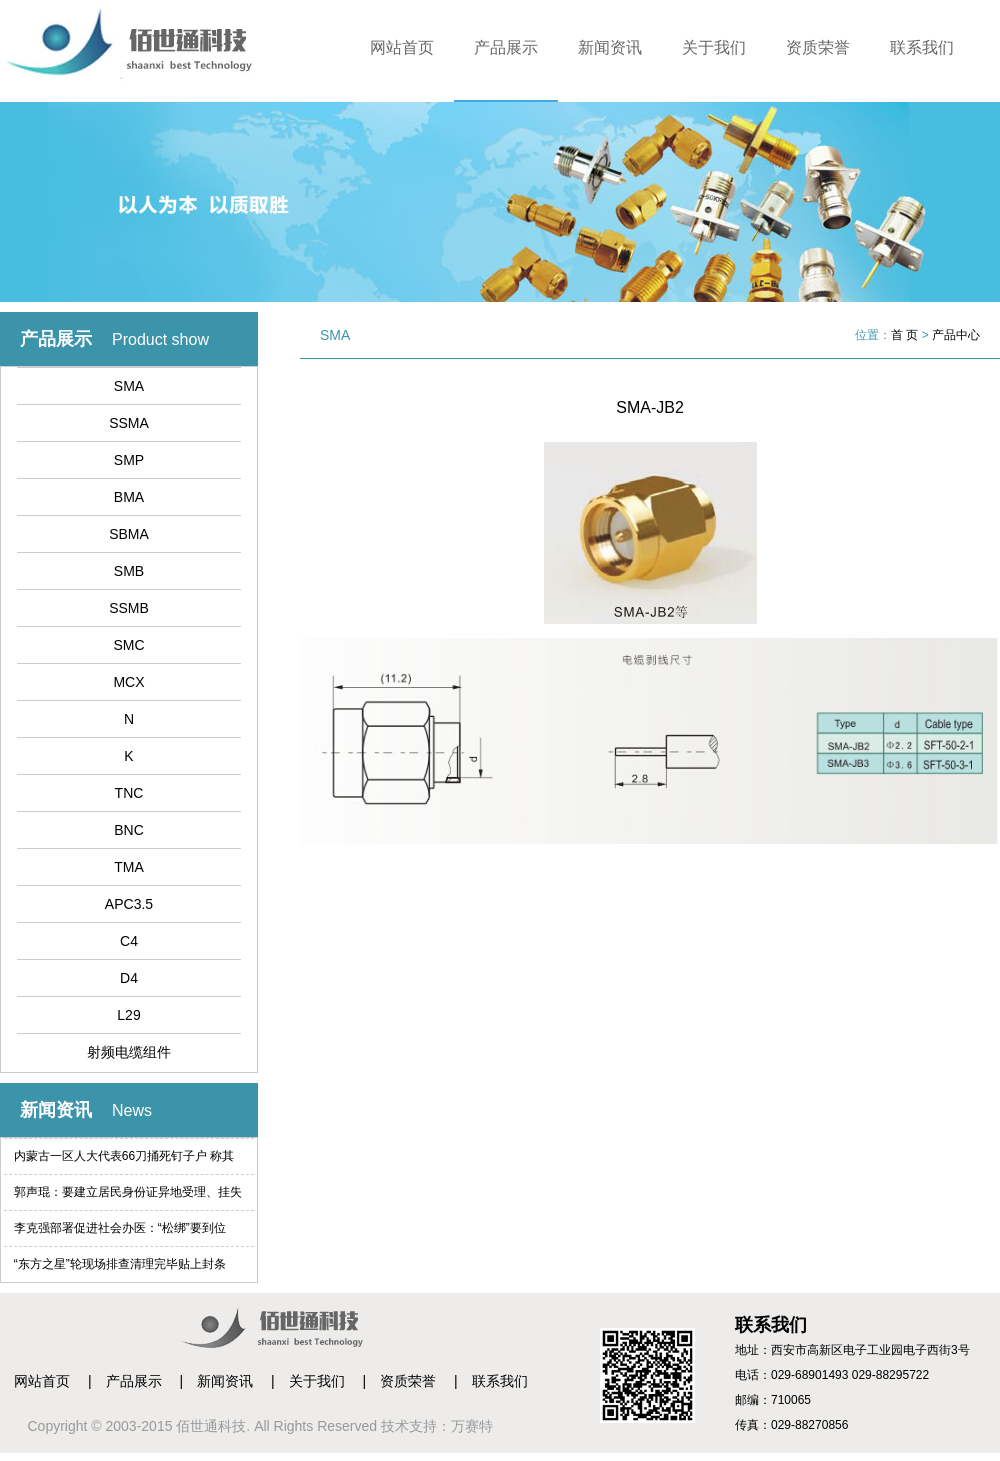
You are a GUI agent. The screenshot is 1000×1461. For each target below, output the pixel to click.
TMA (129, 867)
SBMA (129, 534)
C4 (129, 941)
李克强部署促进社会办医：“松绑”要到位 (120, 1228)
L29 (128, 1015)
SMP (129, 460)
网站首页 (402, 47)
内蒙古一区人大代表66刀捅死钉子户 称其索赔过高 (124, 1161)
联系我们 (922, 47)
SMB (129, 571)
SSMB (129, 608)
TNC (129, 793)
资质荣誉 (818, 47)
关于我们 (714, 47)
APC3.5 (129, 904)
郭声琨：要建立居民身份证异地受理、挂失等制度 (128, 1197)
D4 (129, 978)
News (132, 1110)
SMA (129, 386)
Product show (160, 339)
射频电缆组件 (129, 1052)
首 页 (904, 335)
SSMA (129, 423)
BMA (129, 497)
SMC (128, 645)
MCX (128, 682)
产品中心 (956, 335)
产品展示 (506, 47)
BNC (129, 830)
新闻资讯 (610, 47)
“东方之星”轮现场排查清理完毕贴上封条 (120, 1264)
